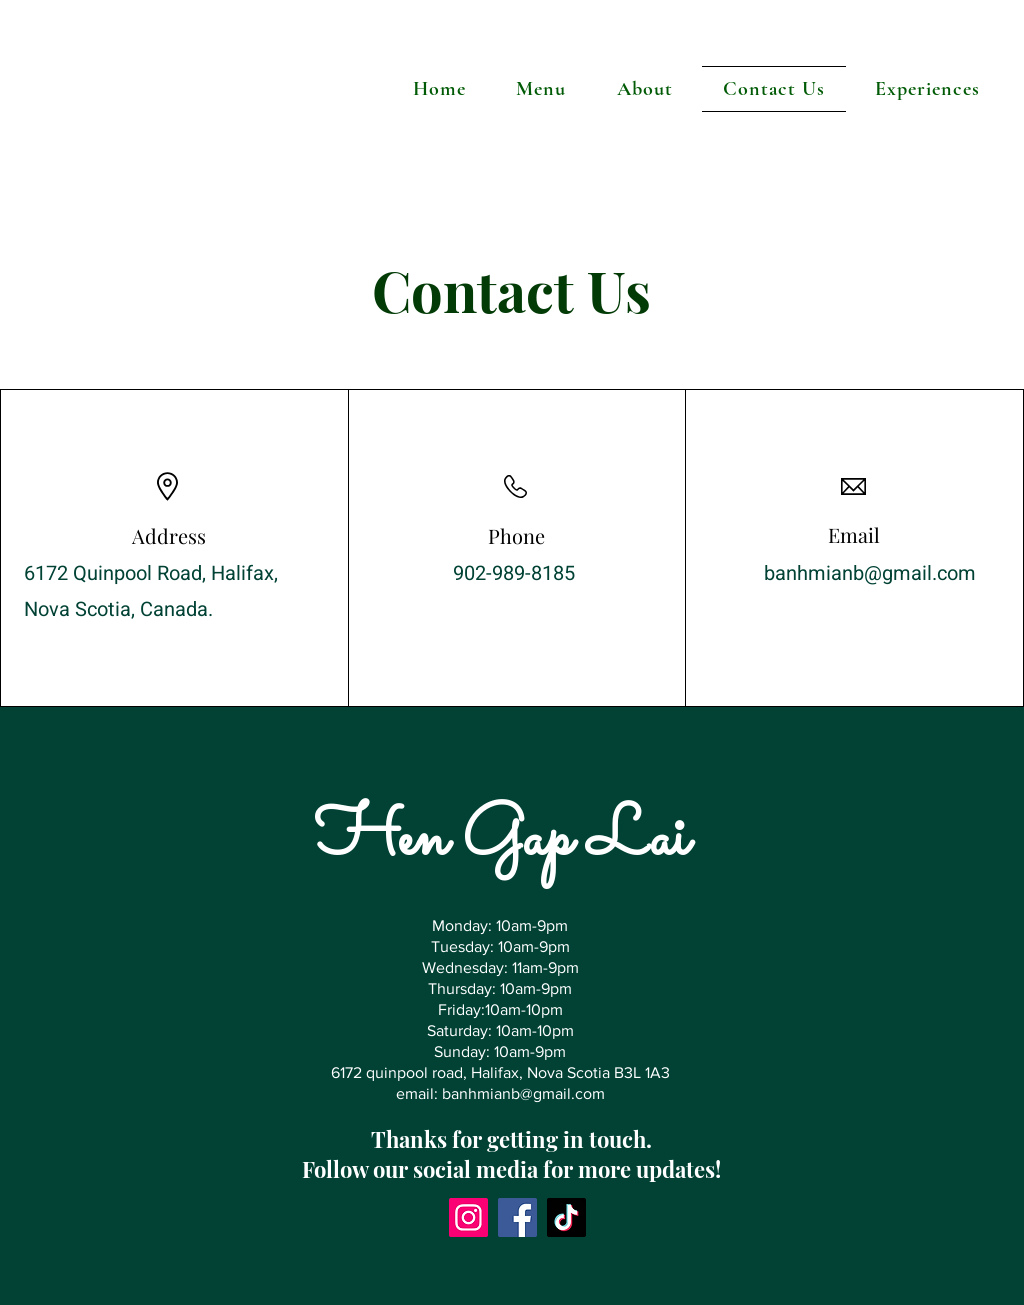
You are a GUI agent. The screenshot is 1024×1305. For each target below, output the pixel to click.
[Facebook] (517, 1217)
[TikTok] (566, 1217)
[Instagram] (468, 1217)
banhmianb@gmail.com (870, 573)
